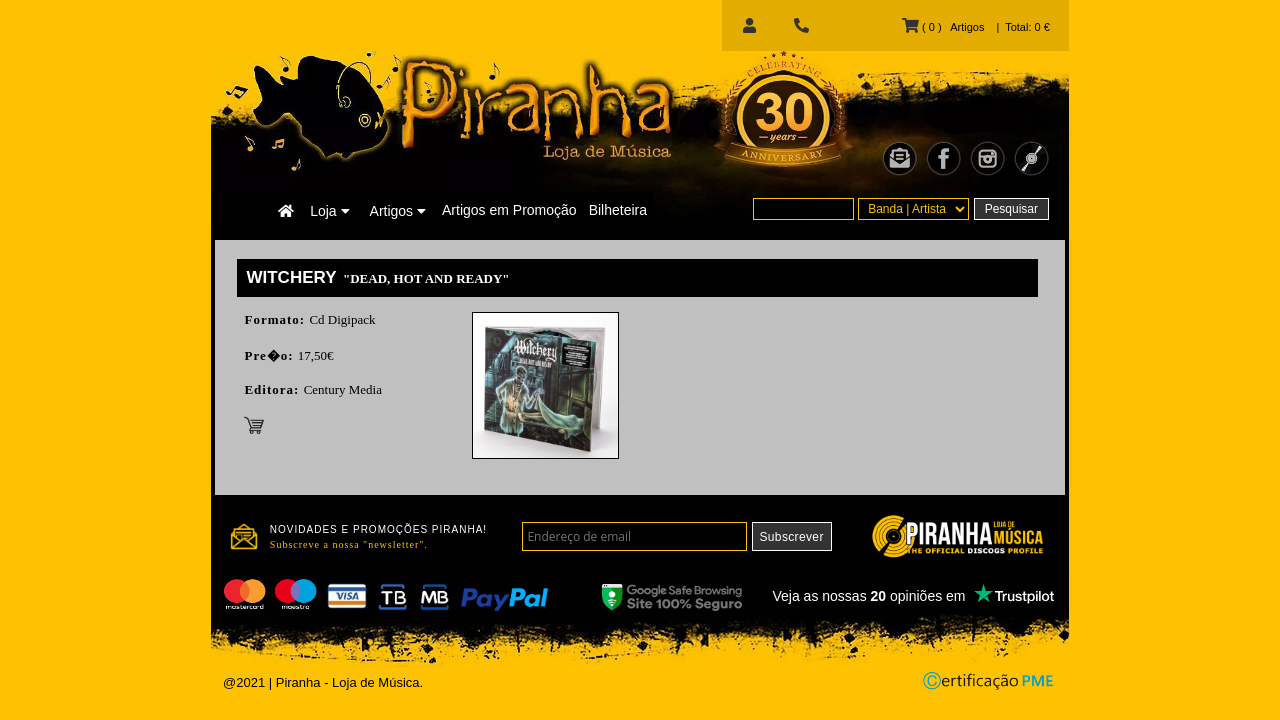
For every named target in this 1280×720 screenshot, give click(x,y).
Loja (329, 211)
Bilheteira (618, 210)
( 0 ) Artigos (943, 27)
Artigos (398, 211)
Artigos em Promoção (509, 210)
